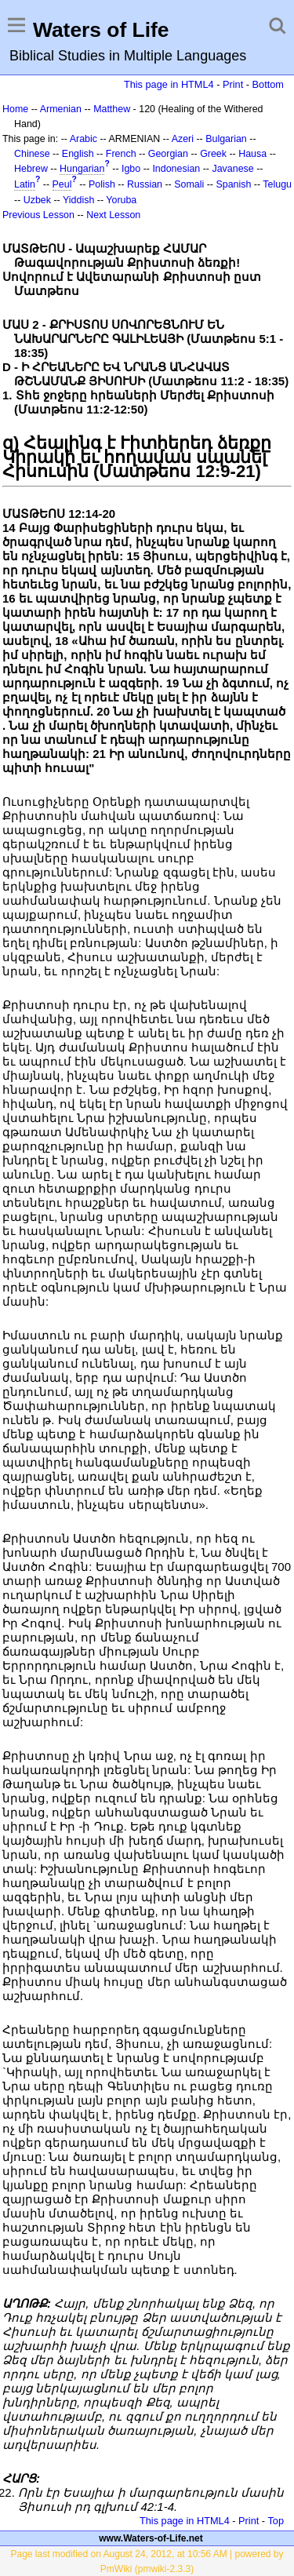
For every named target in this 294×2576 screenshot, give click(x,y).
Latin (24, 184)
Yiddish (78, 200)
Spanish (233, 184)
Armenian (61, 109)
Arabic (83, 138)
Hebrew (31, 168)
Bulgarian (226, 138)
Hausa (252, 153)
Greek (213, 153)
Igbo (131, 168)
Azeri (183, 138)
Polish (102, 184)
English (78, 153)
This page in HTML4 (169, 84)
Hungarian (82, 168)
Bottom (268, 84)
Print (233, 84)
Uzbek (37, 200)
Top (275, 2521)
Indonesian (176, 168)
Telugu (277, 184)
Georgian (168, 153)
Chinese (32, 153)
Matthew (111, 109)
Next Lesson (113, 215)
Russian (144, 184)
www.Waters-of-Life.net (150, 2538)
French (121, 153)
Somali (189, 184)
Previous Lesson (38, 215)
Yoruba (121, 200)
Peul (62, 184)
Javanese (232, 168)
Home (15, 109)
